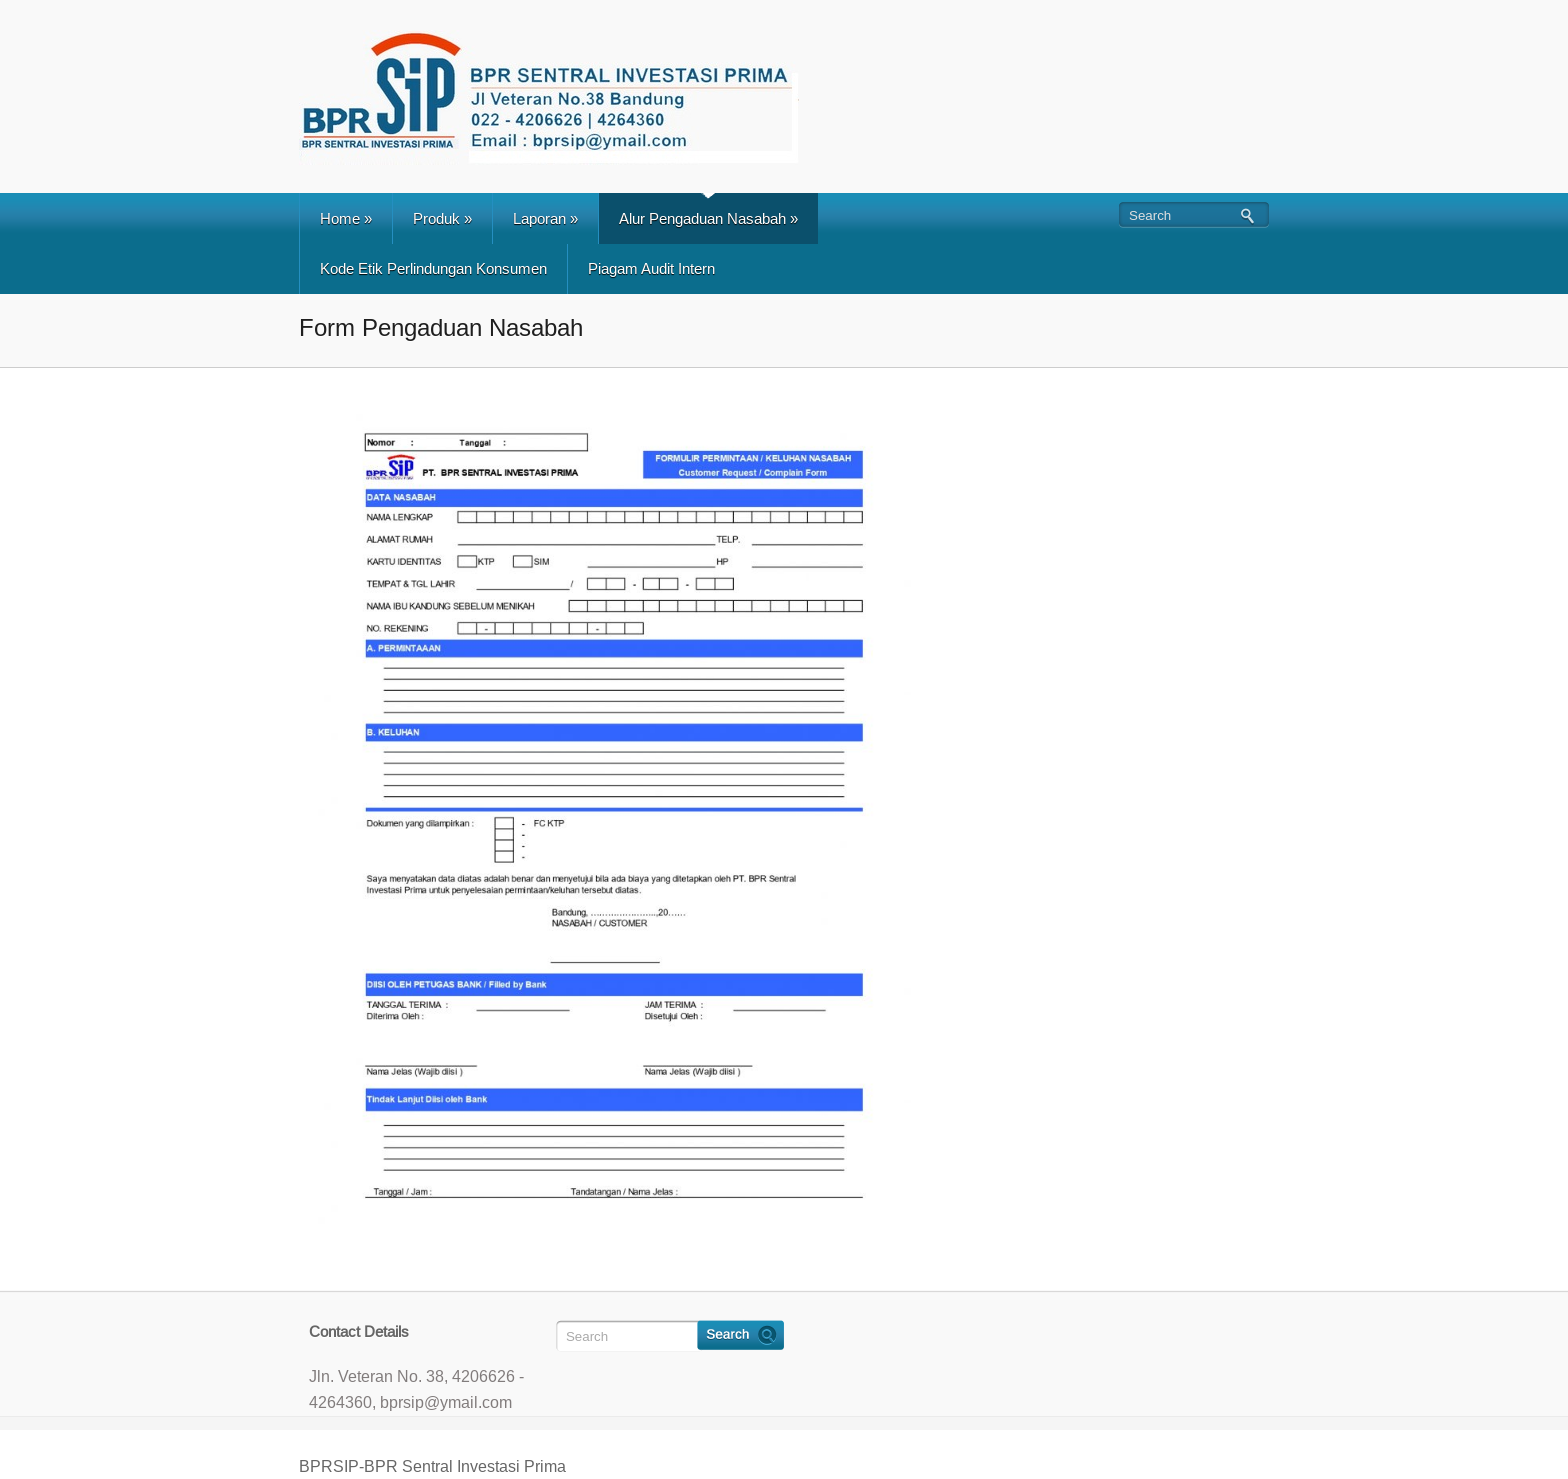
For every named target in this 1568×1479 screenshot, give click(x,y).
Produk (442, 218)
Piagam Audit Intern (651, 268)
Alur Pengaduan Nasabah (708, 218)
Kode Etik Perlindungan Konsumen (433, 268)
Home (346, 218)
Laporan (545, 218)
